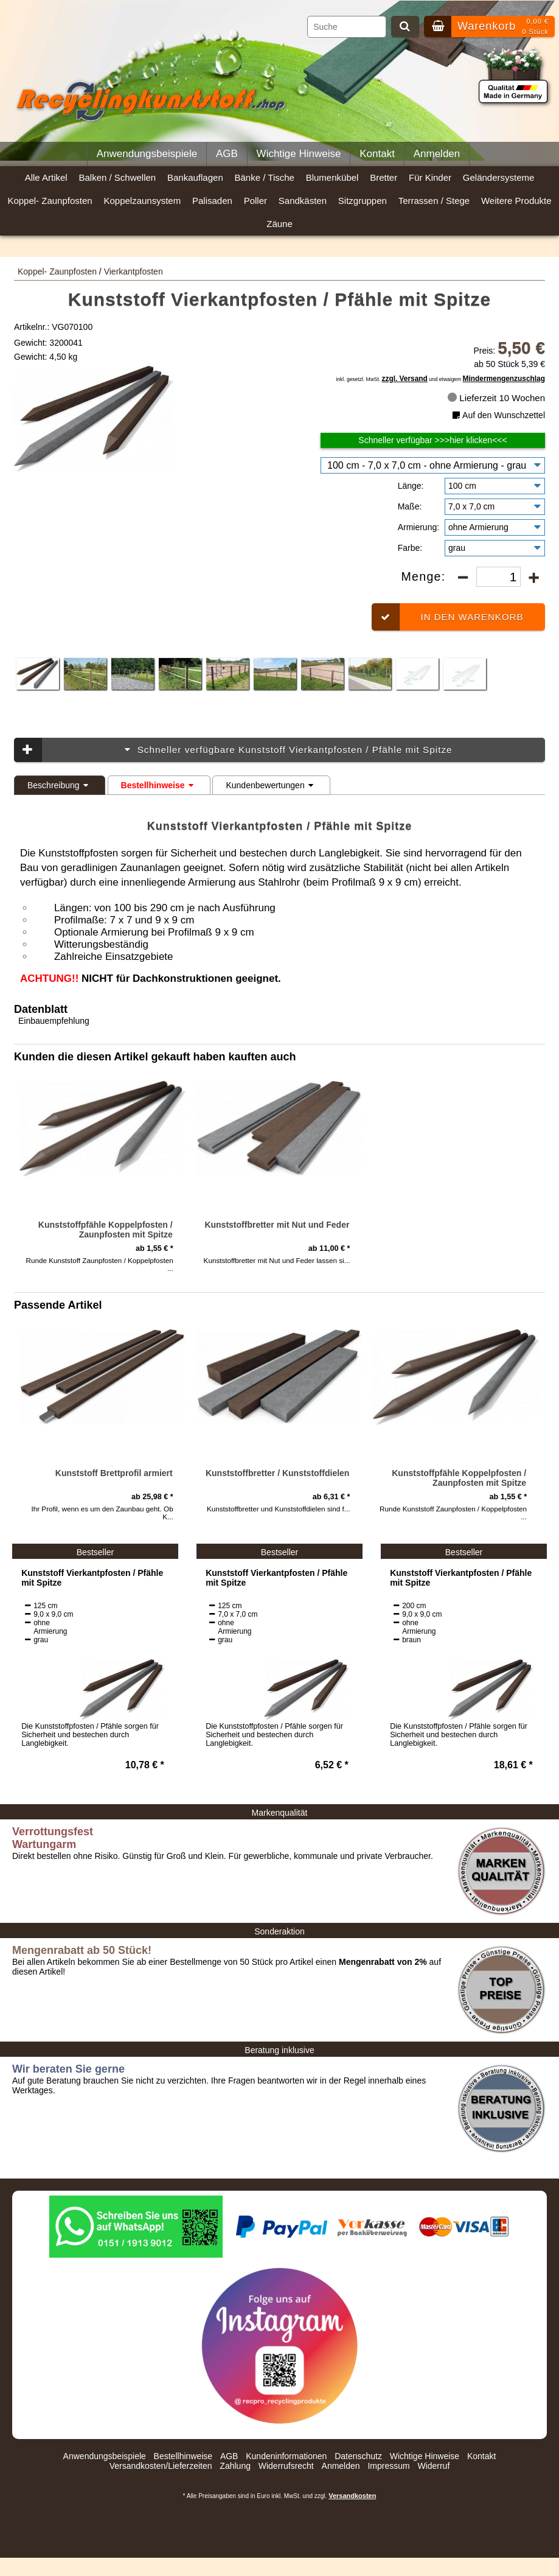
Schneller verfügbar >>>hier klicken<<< (432, 440)
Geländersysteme (499, 177)
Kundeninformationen (286, 2456)
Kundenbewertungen (271, 785)
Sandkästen (303, 200)
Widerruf (433, 2466)
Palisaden (212, 200)
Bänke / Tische (264, 177)
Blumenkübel (332, 177)
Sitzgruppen (362, 200)
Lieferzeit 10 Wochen (496, 398)
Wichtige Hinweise (299, 153)
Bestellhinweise (159, 785)
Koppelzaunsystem (142, 200)
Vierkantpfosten (133, 271)
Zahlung (235, 2466)
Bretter (383, 177)
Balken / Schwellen (117, 177)
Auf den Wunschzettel (497, 415)
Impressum (388, 2466)
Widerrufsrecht (286, 2466)
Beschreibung (59, 785)
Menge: (425, 576)
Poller (255, 200)
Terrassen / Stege (434, 200)
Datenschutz (358, 2456)
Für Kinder (430, 177)
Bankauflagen (195, 177)
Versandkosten (352, 2495)
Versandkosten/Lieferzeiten (160, 2466)
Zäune (279, 224)
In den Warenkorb (447, 617)
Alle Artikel (46, 177)
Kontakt (377, 153)
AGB (227, 153)
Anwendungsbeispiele (147, 153)
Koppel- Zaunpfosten (49, 200)
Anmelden (437, 153)
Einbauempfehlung (53, 1021)
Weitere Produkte (516, 200)
